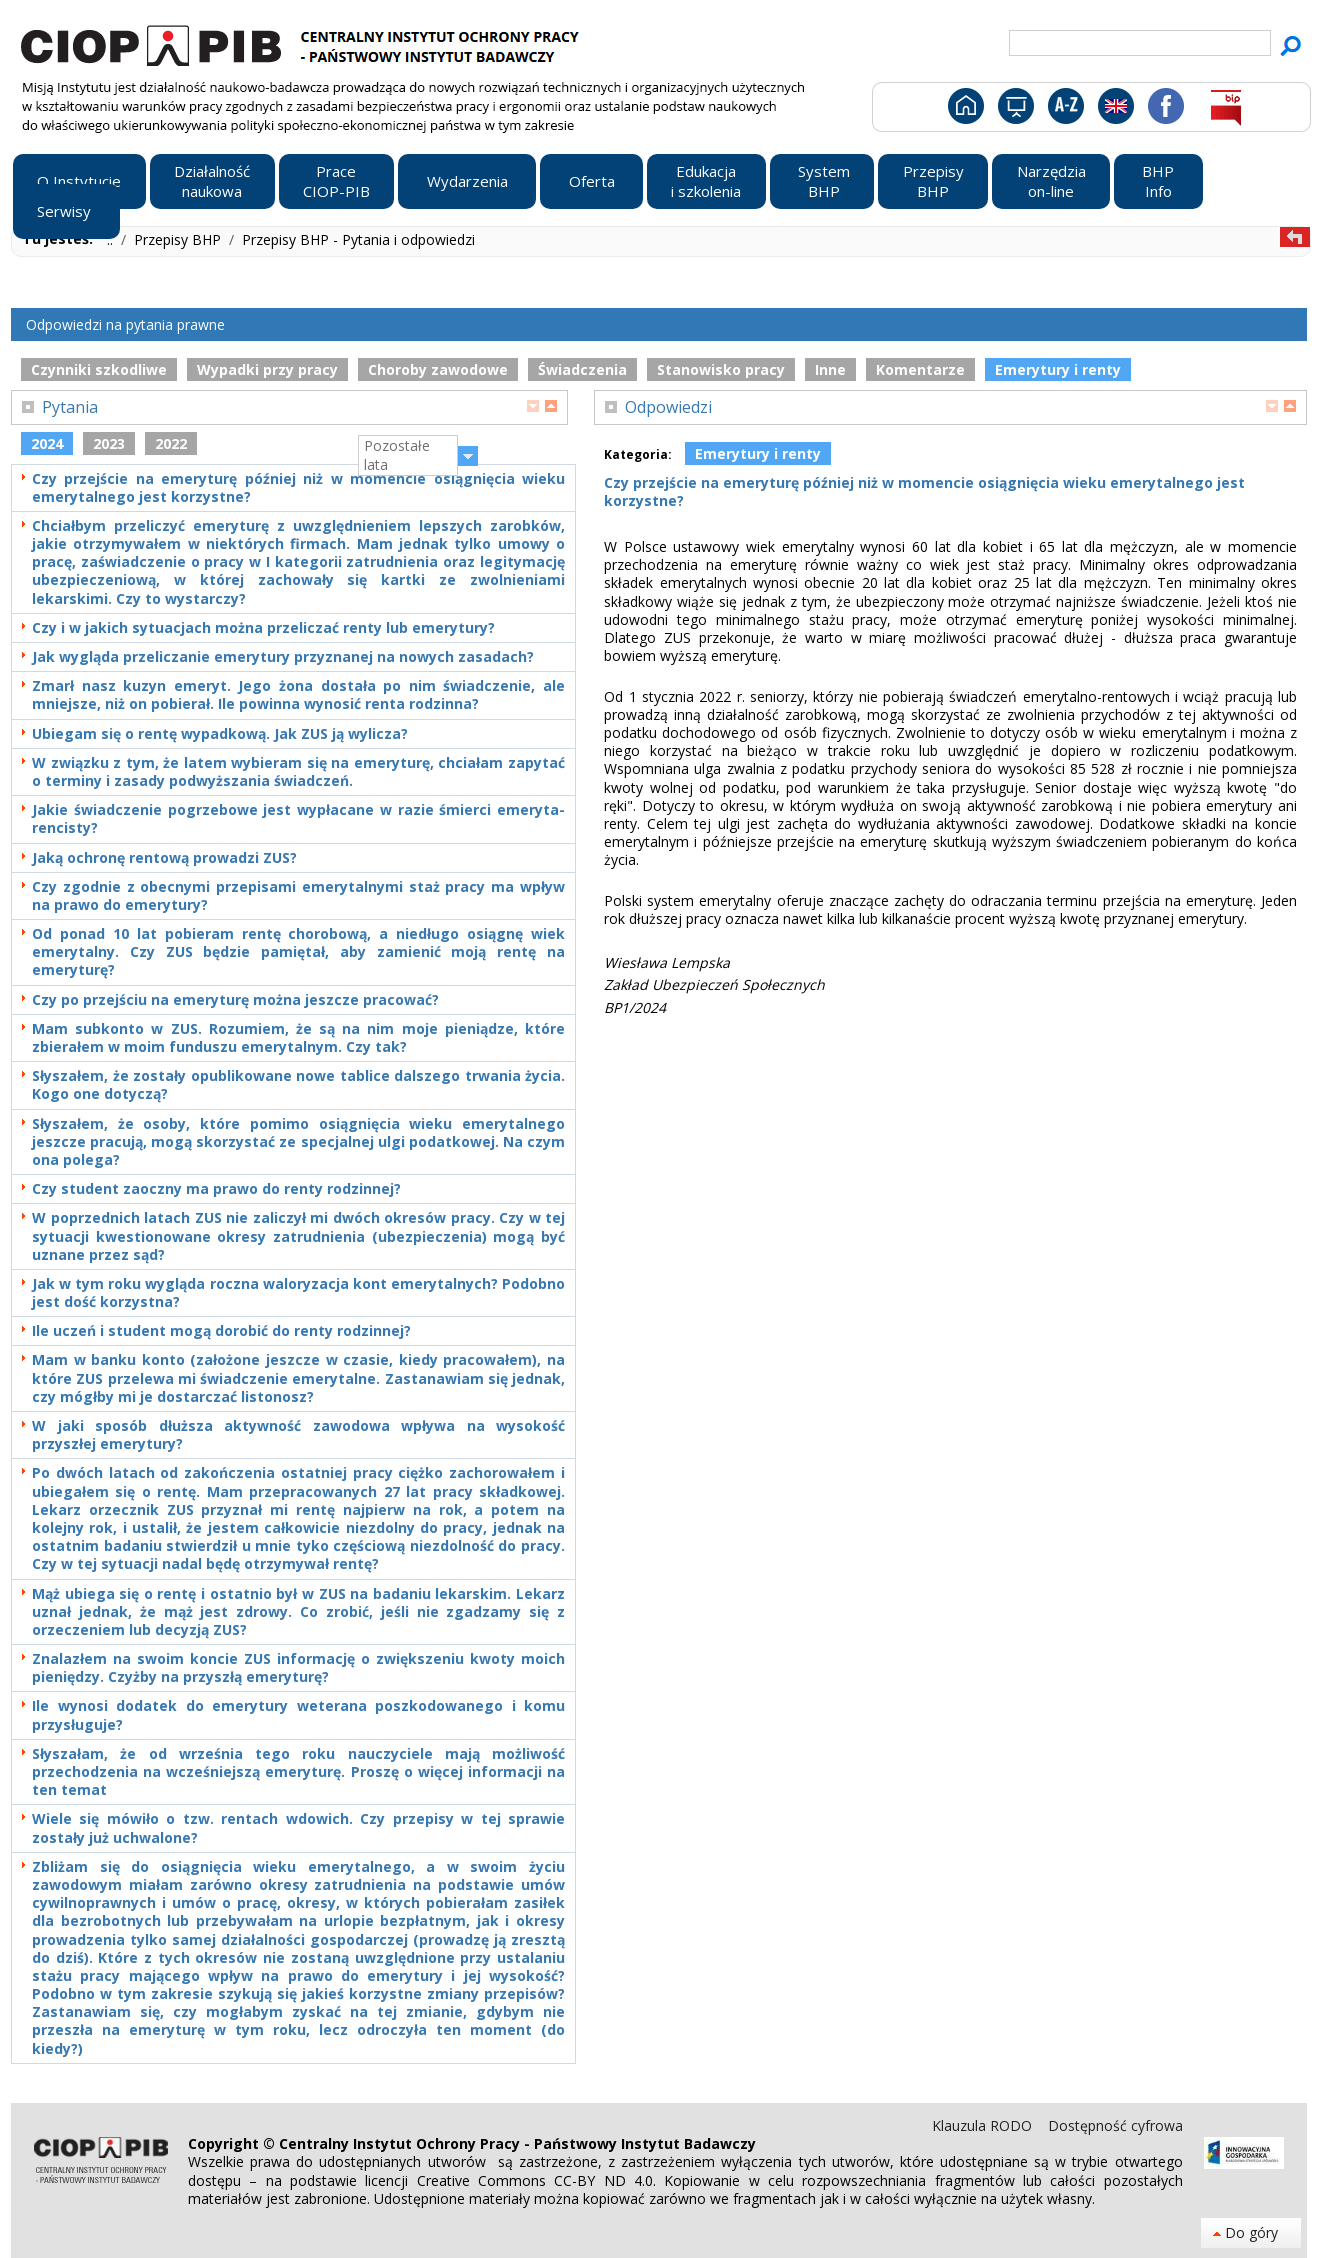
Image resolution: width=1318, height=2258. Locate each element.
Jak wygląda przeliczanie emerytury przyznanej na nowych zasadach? (283, 657)
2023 (109, 443)
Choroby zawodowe (438, 369)
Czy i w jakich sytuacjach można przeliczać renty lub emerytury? (263, 628)
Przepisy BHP (179, 239)
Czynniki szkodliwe (99, 369)
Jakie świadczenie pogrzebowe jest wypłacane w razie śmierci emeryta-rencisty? (298, 819)
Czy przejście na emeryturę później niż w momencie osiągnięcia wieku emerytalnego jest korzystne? (298, 488)
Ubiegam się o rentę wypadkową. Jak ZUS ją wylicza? (220, 734)
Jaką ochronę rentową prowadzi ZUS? (164, 858)
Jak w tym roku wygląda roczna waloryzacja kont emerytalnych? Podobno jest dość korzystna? (298, 1293)
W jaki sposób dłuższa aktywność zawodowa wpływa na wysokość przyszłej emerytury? (298, 1435)
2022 (171, 443)
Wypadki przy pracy (267, 369)
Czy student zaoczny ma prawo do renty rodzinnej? (216, 1189)
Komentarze (920, 369)
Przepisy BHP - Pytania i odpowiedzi (358, 239)
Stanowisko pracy (721, 369)
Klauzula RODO (984, 2125)
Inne (830, 369)
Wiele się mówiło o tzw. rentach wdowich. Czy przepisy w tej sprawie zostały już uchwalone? (298, 1828)
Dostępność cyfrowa (1115, 2125)
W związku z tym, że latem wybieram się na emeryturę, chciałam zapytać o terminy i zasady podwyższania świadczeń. (298, 772)
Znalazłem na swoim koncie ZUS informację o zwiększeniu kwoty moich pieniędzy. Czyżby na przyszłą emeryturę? (298, 1668)
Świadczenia (582, 369)
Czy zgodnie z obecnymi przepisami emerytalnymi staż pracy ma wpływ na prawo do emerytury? (298, 896)
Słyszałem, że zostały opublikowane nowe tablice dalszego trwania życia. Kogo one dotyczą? (298, 1085)
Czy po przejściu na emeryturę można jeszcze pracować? (235, 1000)
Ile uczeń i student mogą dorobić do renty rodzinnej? (221, 1331)
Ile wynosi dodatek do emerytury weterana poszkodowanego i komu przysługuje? (298, 1715)
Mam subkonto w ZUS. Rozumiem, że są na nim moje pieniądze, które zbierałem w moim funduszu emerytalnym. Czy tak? (298, 1038)
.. (112, 239)
